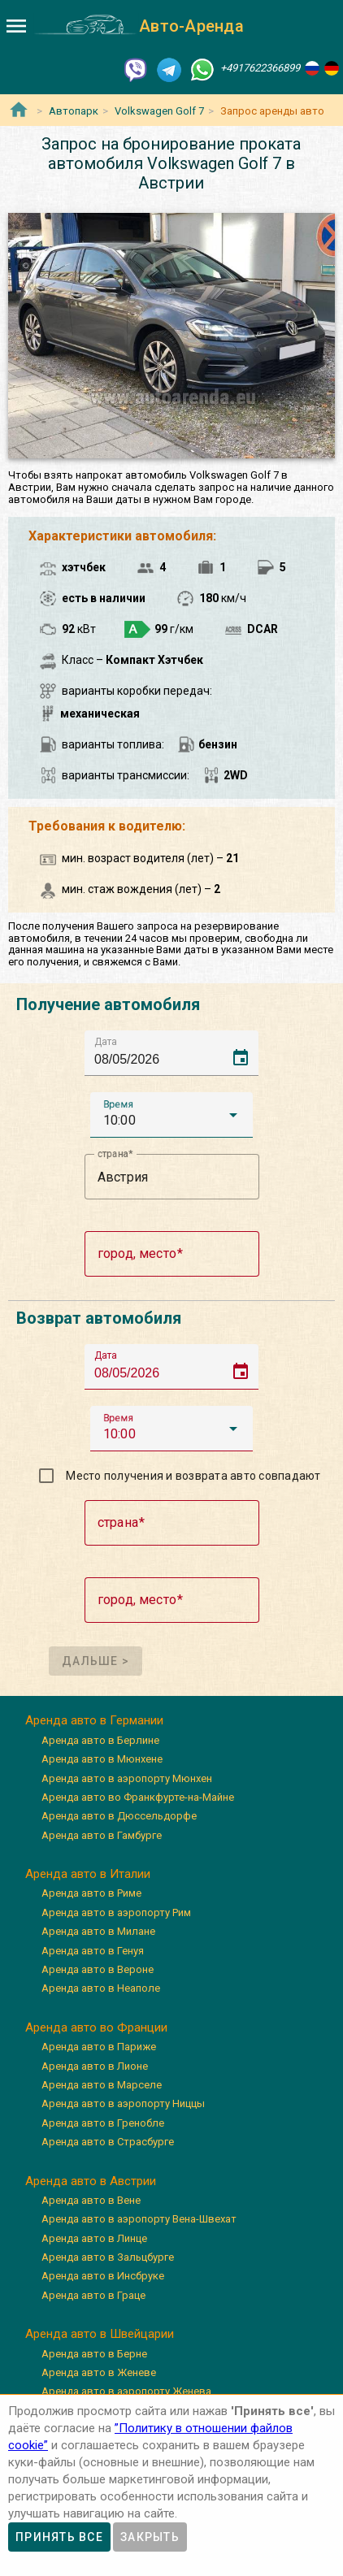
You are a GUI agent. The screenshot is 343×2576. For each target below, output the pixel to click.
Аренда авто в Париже (98, 2046)
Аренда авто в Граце (93, 2295)
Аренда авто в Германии (94, 1720)
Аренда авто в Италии (87, 1874)
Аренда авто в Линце (94, 2238)
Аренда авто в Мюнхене (102, 1759)
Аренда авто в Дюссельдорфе (119, 1816)
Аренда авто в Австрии (90, 2181)
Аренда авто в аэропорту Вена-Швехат (139, 2219)
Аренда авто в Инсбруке (102, 2276)
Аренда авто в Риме (91, 1893)
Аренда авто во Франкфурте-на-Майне (137, 1797)
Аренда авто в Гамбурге (101, 1835)
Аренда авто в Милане (98, 1931)
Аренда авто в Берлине (100, 1740)
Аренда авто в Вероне (97, 1969)
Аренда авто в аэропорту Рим (116, 1912)
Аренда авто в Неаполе (100, 1988)
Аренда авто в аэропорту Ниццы (123, 2103)
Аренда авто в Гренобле (102, 2123)
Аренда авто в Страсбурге (107, 2142)
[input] (176, 1052)
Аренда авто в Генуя (92, 1951)
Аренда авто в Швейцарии (99, 2334)
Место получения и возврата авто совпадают (193, 1475)
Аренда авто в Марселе (101, 2085)
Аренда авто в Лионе (94, 2066)
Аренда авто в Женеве (98, 2372)
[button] (171, 1115)
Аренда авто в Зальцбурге (107, 2257)
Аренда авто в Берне (94, 2354)
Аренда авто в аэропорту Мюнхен (126, 1778)
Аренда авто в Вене (91, 2200)
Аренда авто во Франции (96, 2027)
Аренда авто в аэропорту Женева (126, 2391)
